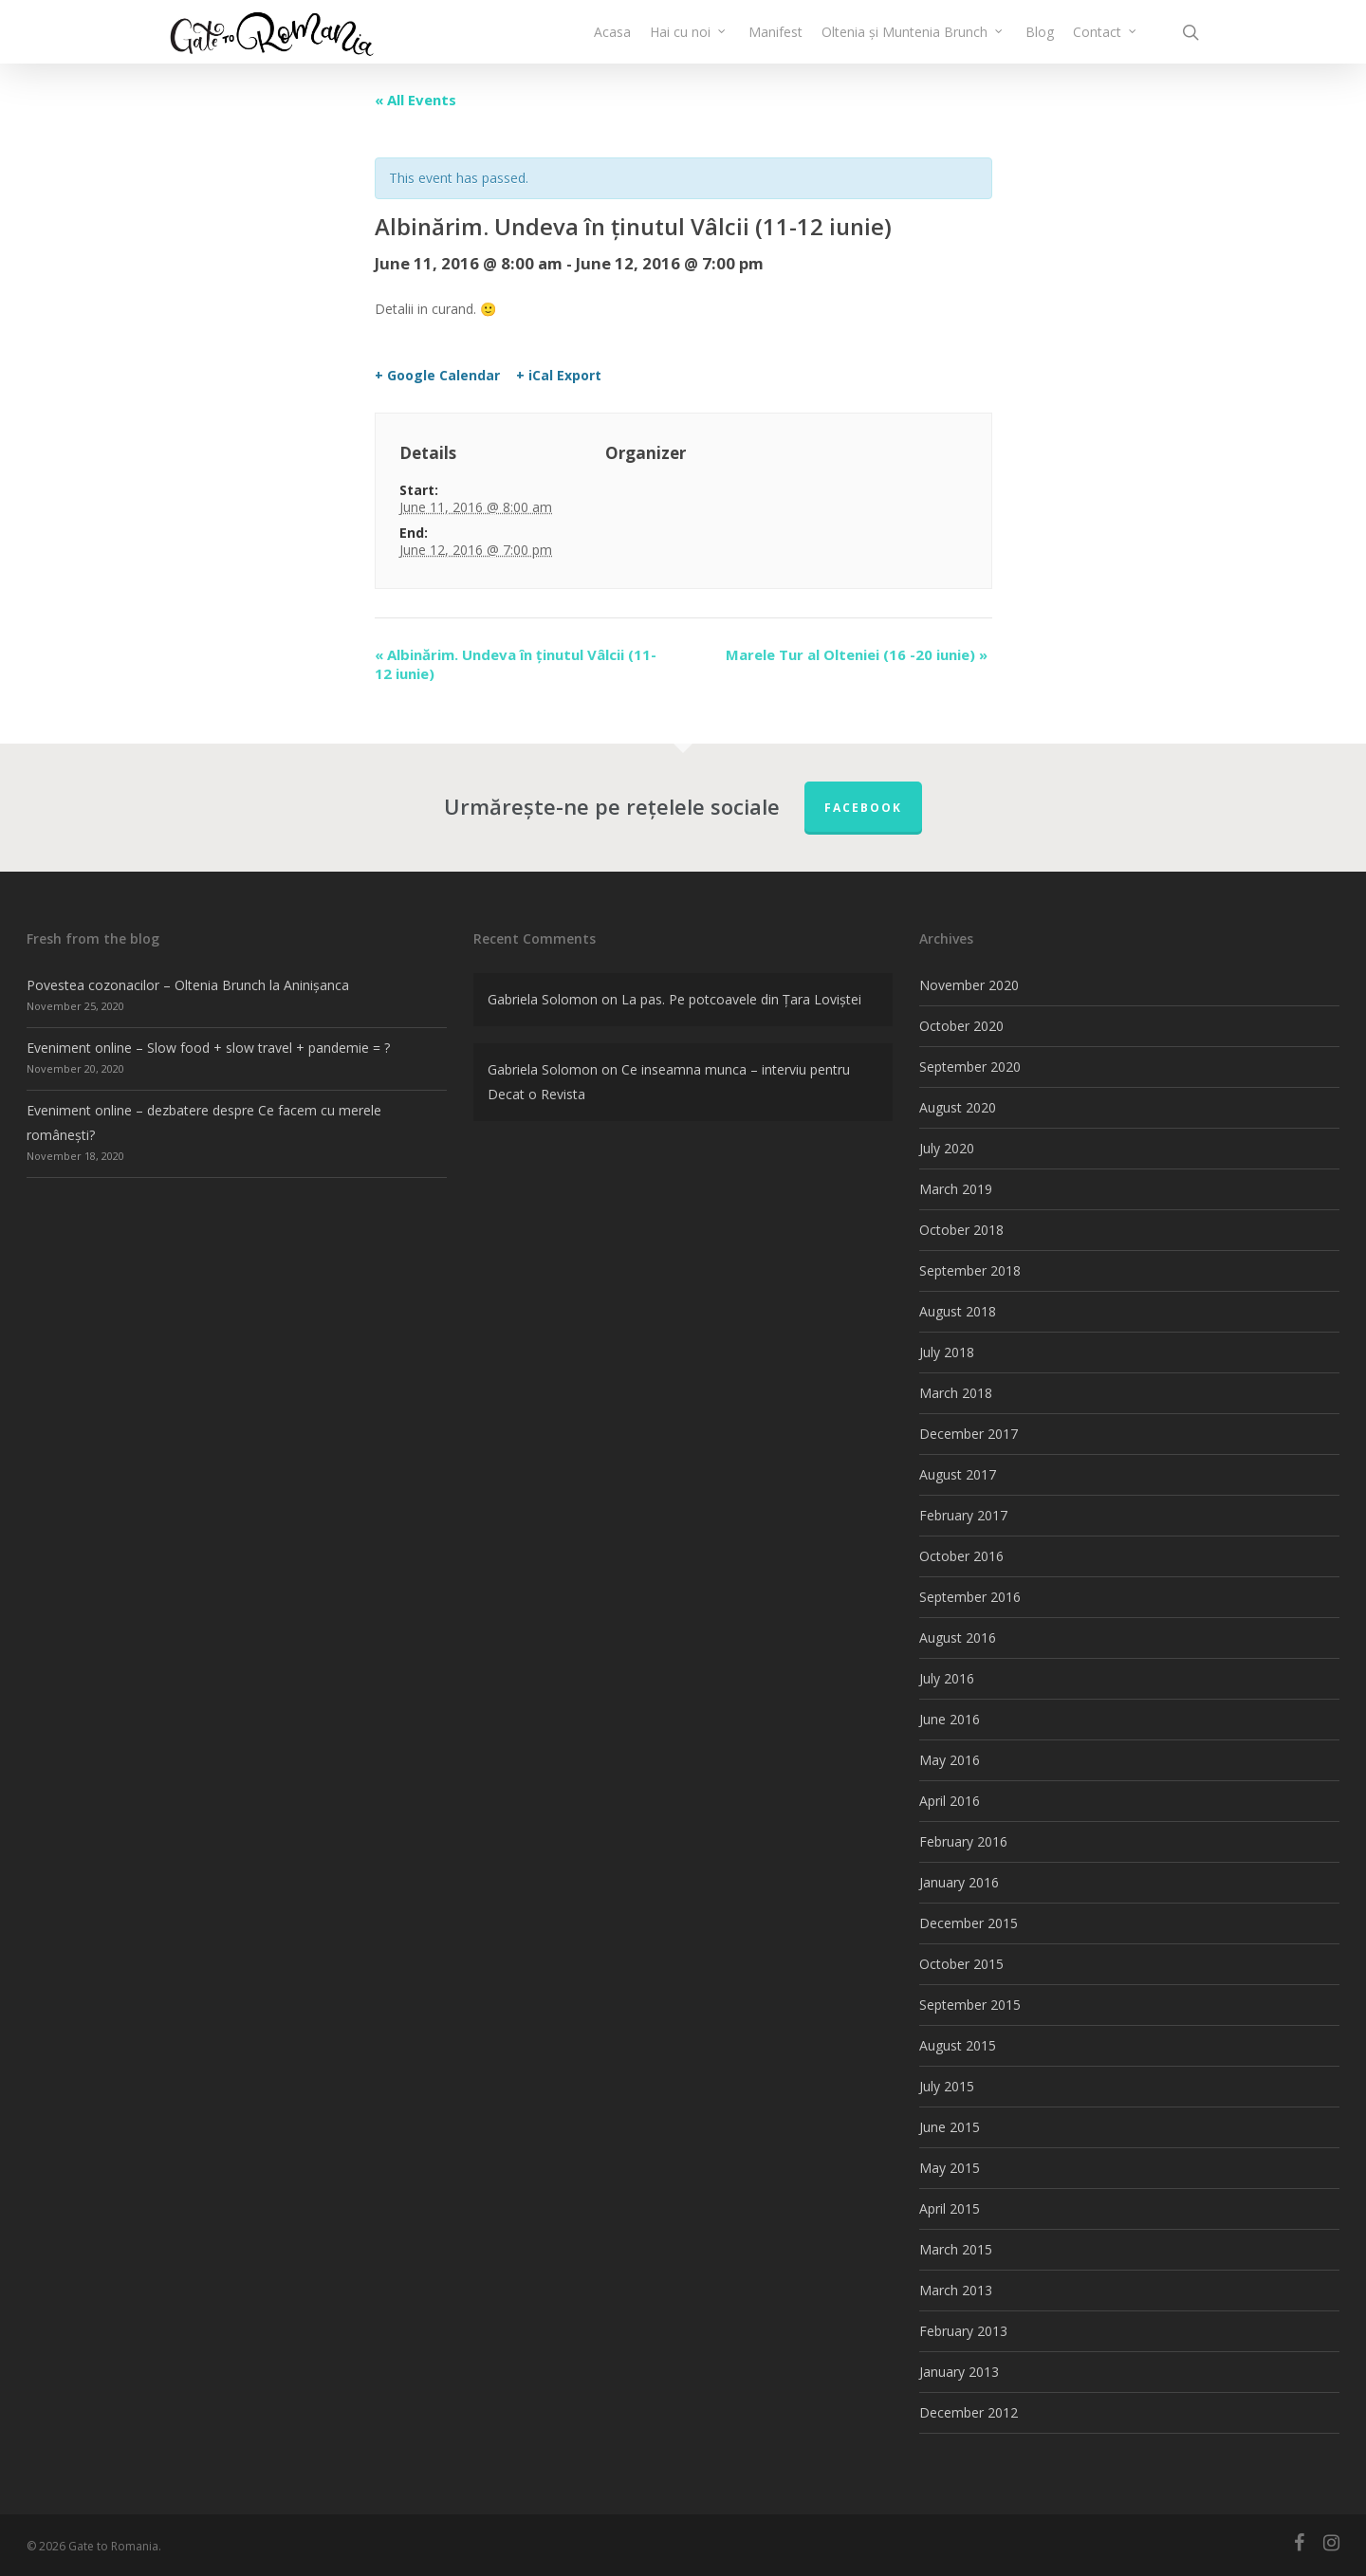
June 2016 (949, 1719)
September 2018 (970, 1270)
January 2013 (959, 2372)
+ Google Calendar (437, 375)
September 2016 (970, 1597)
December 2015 (968, 1923)
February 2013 (963, 2331)
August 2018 (957, 1311)
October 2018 (961, 1230)
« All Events (415, 99)
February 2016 (963, 1841)
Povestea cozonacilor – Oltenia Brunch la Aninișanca (188, 985)
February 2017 (963, 1515)
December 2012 (968, 2412)
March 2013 (955, 2290)
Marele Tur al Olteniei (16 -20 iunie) (857, 654)
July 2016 (946, 1678)
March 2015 (955, 2249)
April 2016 (949, 1801)
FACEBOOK (863, 808)
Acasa (612, 42)
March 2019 (955, 1189)
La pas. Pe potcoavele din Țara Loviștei (741, 999)
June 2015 (949, 2127)
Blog (1039, 42)
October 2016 (961, 1556)
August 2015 (957, 2045)
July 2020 (946, 1148)
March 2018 (955, 1393)
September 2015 (970, 2005)
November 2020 (969, 985)
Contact (1105, 42)
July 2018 (946, 1352)
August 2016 (957, 1637)
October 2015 (961, 1964)
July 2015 (946, 2086)
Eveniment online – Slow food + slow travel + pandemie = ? (208, 1048)
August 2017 (957, 1474)
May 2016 (949, 1760)
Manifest (775, 42)
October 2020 (961, 1026)
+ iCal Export (558, 375)
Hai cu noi (689, 42)
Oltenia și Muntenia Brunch (913, 42)
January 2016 (959, 1882)
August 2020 (957, 1107)
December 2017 (968, 1434)
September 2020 (970, 1067)
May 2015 (949, 2168)
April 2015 (949, 2208)
